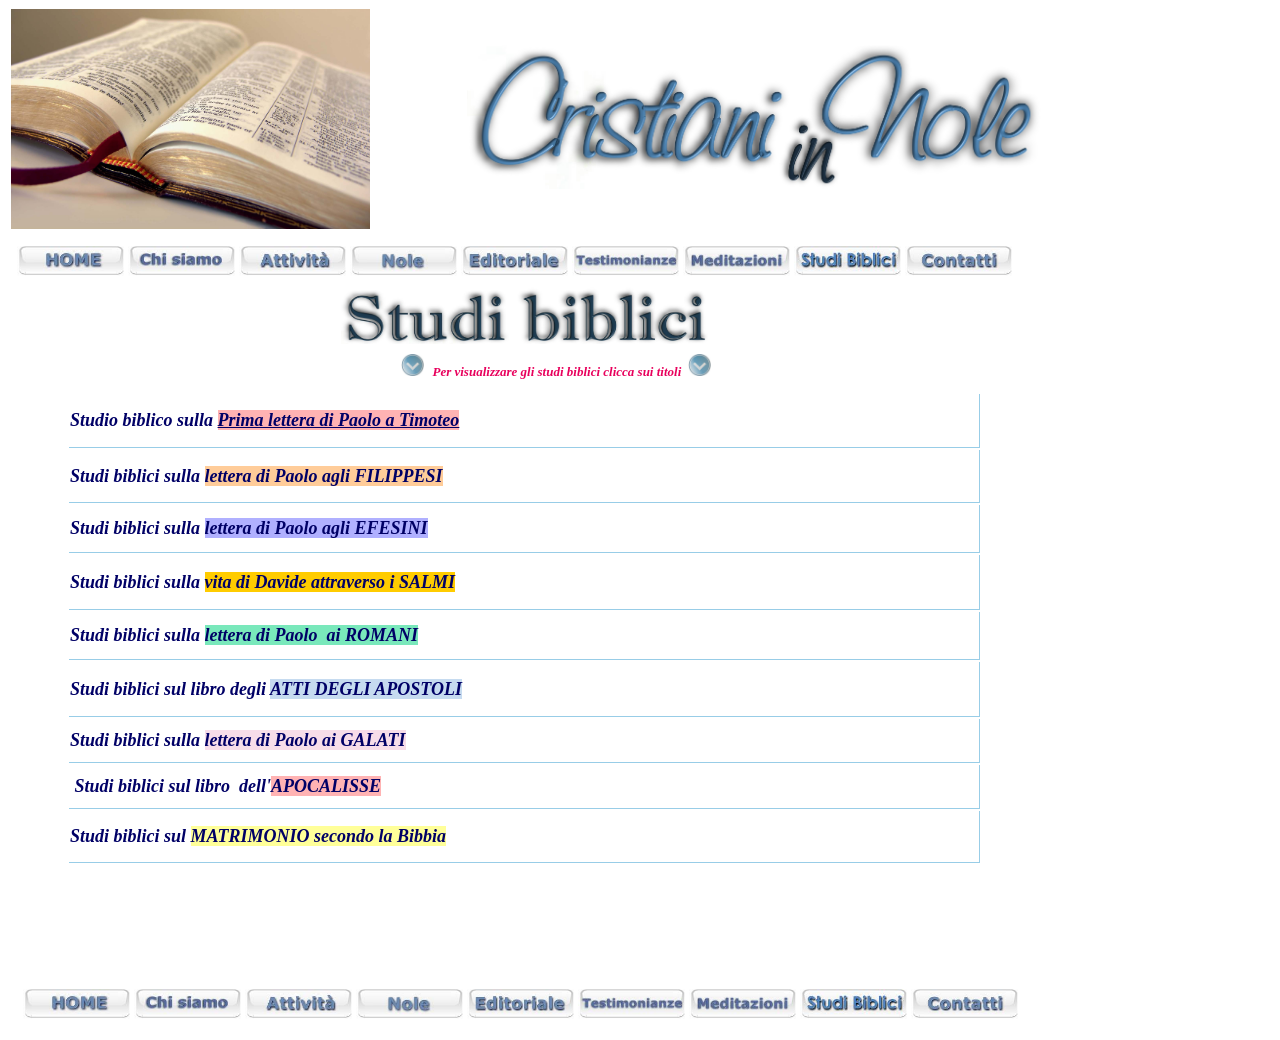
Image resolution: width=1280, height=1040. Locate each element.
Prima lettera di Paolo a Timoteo (339, 420)
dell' (310, 786)
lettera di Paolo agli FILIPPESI (324, 476)
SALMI (427, 582)
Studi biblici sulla (137, 476)
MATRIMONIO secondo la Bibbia (319, 836)
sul (177, 836)
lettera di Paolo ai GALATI (305, 740)
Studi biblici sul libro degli (170, 689)
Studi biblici (115, 836)
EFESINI (391, 528)
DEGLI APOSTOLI (388, 689)
